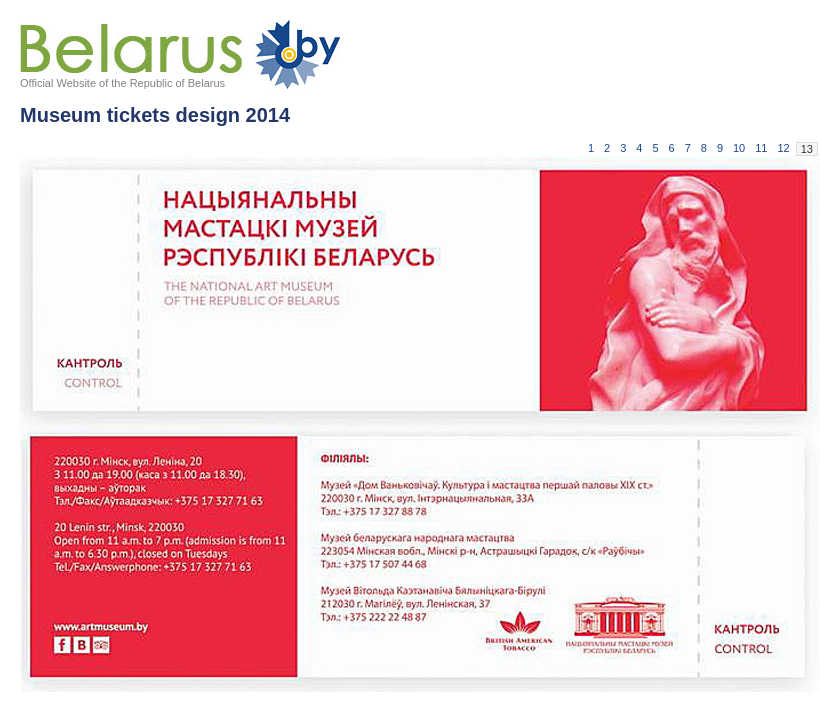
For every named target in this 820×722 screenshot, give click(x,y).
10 (739, 148)
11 (761, 148)
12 (784, 148)
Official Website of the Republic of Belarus (122, 83)
